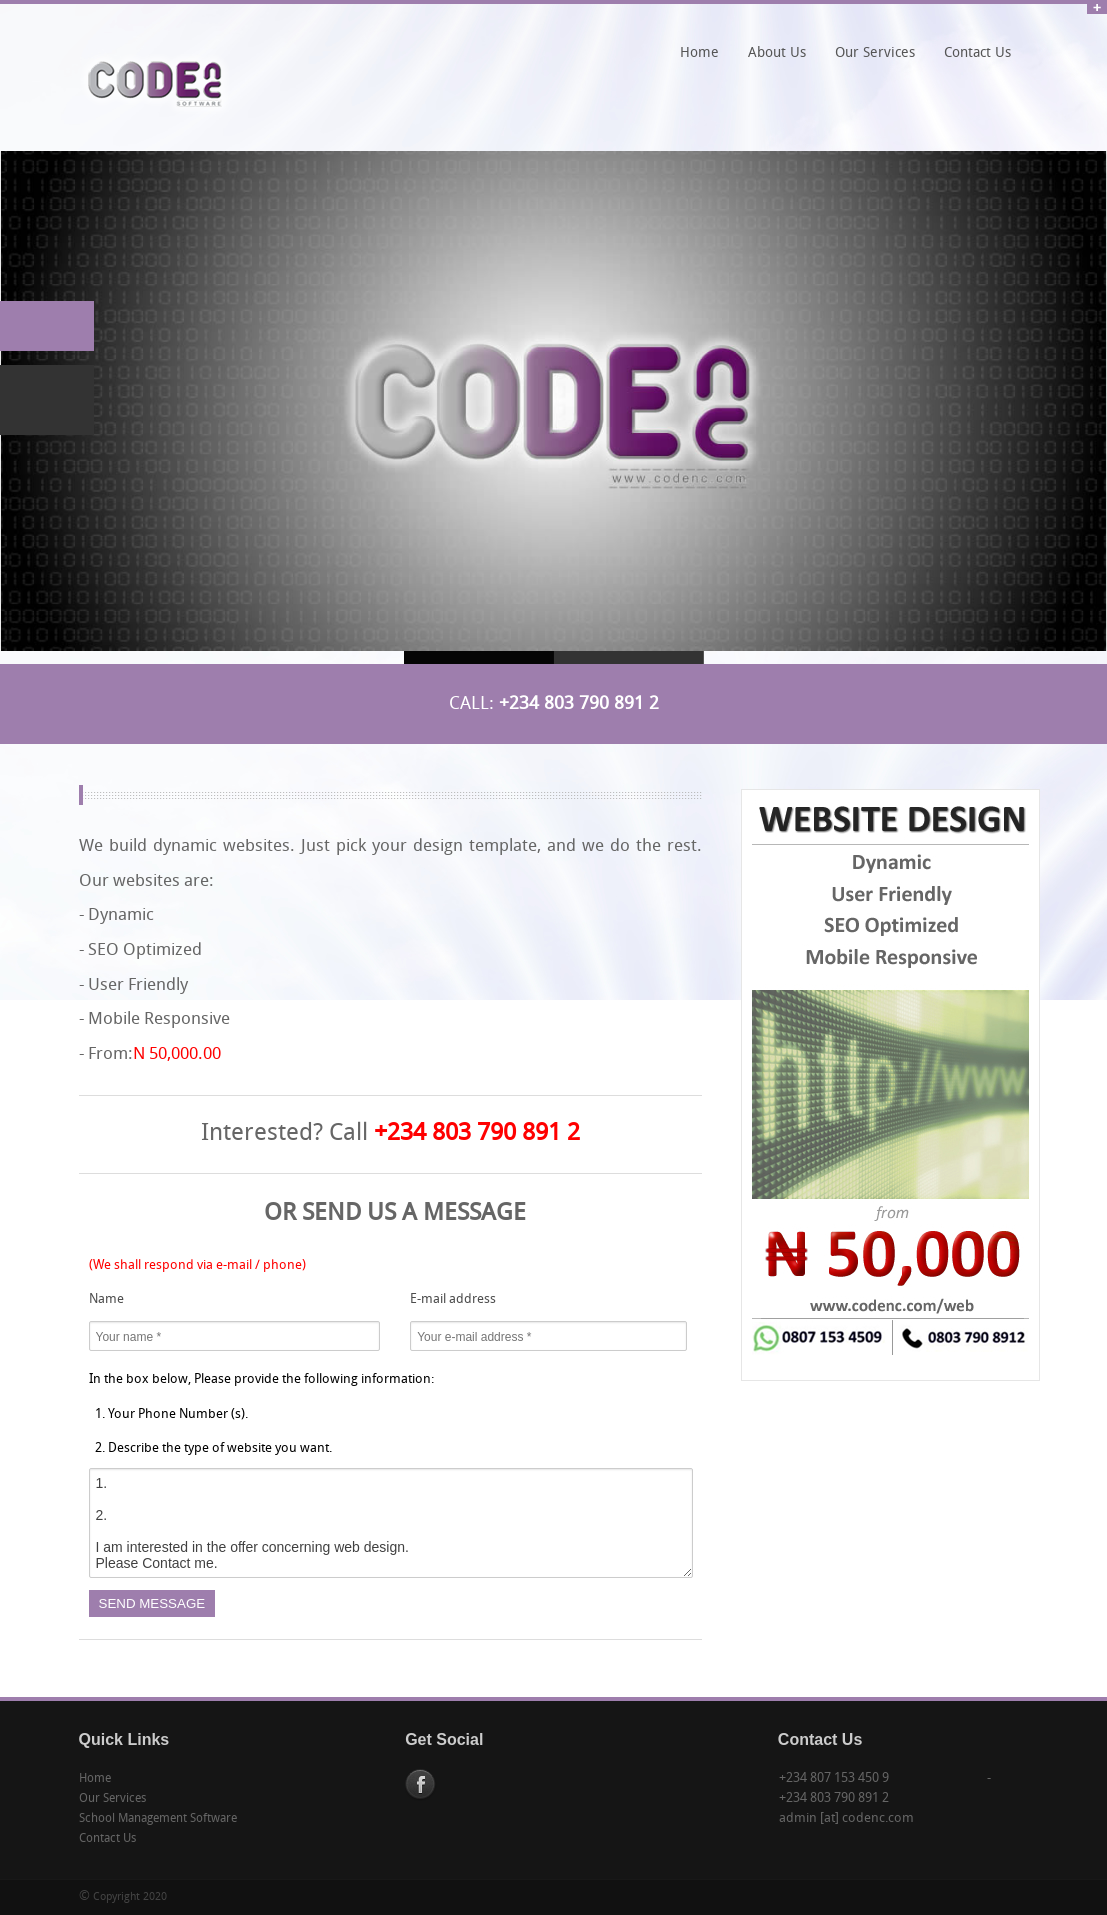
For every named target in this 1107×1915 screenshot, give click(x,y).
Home (699, 53)
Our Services (875, 53)
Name (106, 1299)
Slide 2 (629, 657)
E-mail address (453, 1299)
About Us (777, 53)
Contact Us (977, 53)
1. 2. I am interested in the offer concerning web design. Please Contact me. (391, 1523)
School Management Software (158, 1819)
